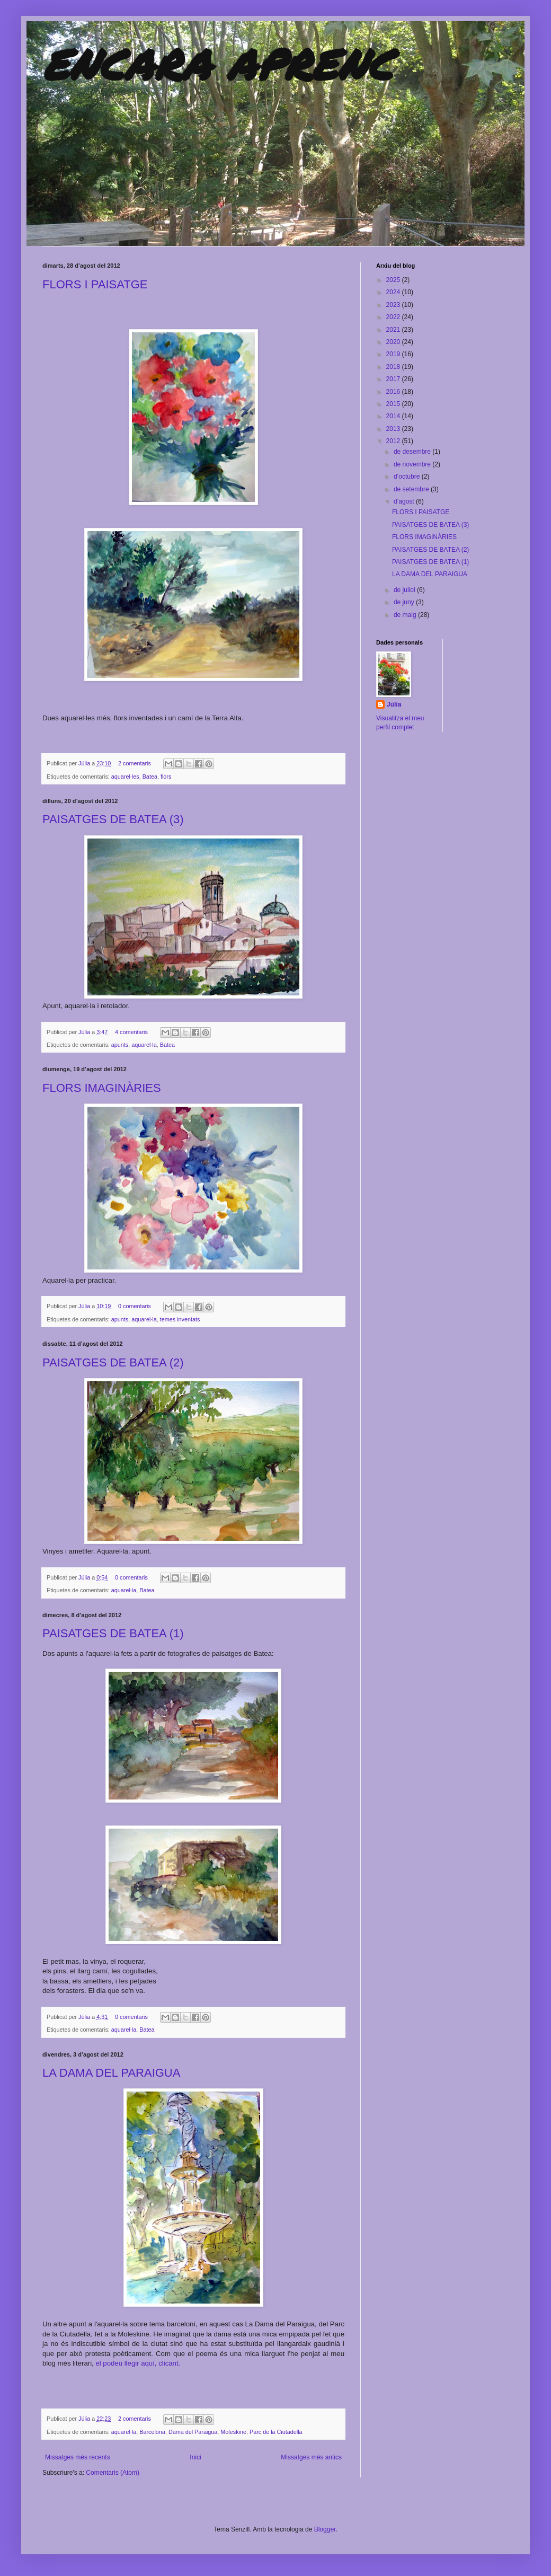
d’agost (405, 501)
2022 (394, 317)
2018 (394, 366)
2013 (394, 429)
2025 (394, 280)
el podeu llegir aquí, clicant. (137, 2363)
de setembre (412, 489)
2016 (394, 391)
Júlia (85, 763)
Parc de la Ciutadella (276, 2432)
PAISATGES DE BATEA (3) (113, 819)
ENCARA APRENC (217, 63)
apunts (119, 1045)
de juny (405, 602)
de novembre (413, 464)
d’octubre (408, 476)
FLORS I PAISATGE (94, 284)
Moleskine (233, 2432)
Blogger (325, 2529)
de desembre (413, 451)
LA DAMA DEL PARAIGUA (111, 2072)
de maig (406, 615)
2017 (394, 379)
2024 (394, 292)
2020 (394, 342)
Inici (195, 2457)
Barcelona (152, 2432)
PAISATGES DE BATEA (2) (113, 1362)
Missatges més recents (77, 2457)
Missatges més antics (311, 2457)
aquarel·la (143, 1045)
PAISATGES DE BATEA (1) (113, 1633)
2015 (394, 404)
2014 (394, 416)
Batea (150, 776)
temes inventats (180, 1319)
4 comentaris (131, 1032)
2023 (394, 304)
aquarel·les (125, 776)
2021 (394, 329)
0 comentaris (134, 1306)
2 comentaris (134, 763)
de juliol (405, 590)
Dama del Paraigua (192, 2432)
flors (166, 776)
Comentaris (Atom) (112, 2472)
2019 (394, 354)
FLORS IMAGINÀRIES (101, 1088)
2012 (394, 441)
